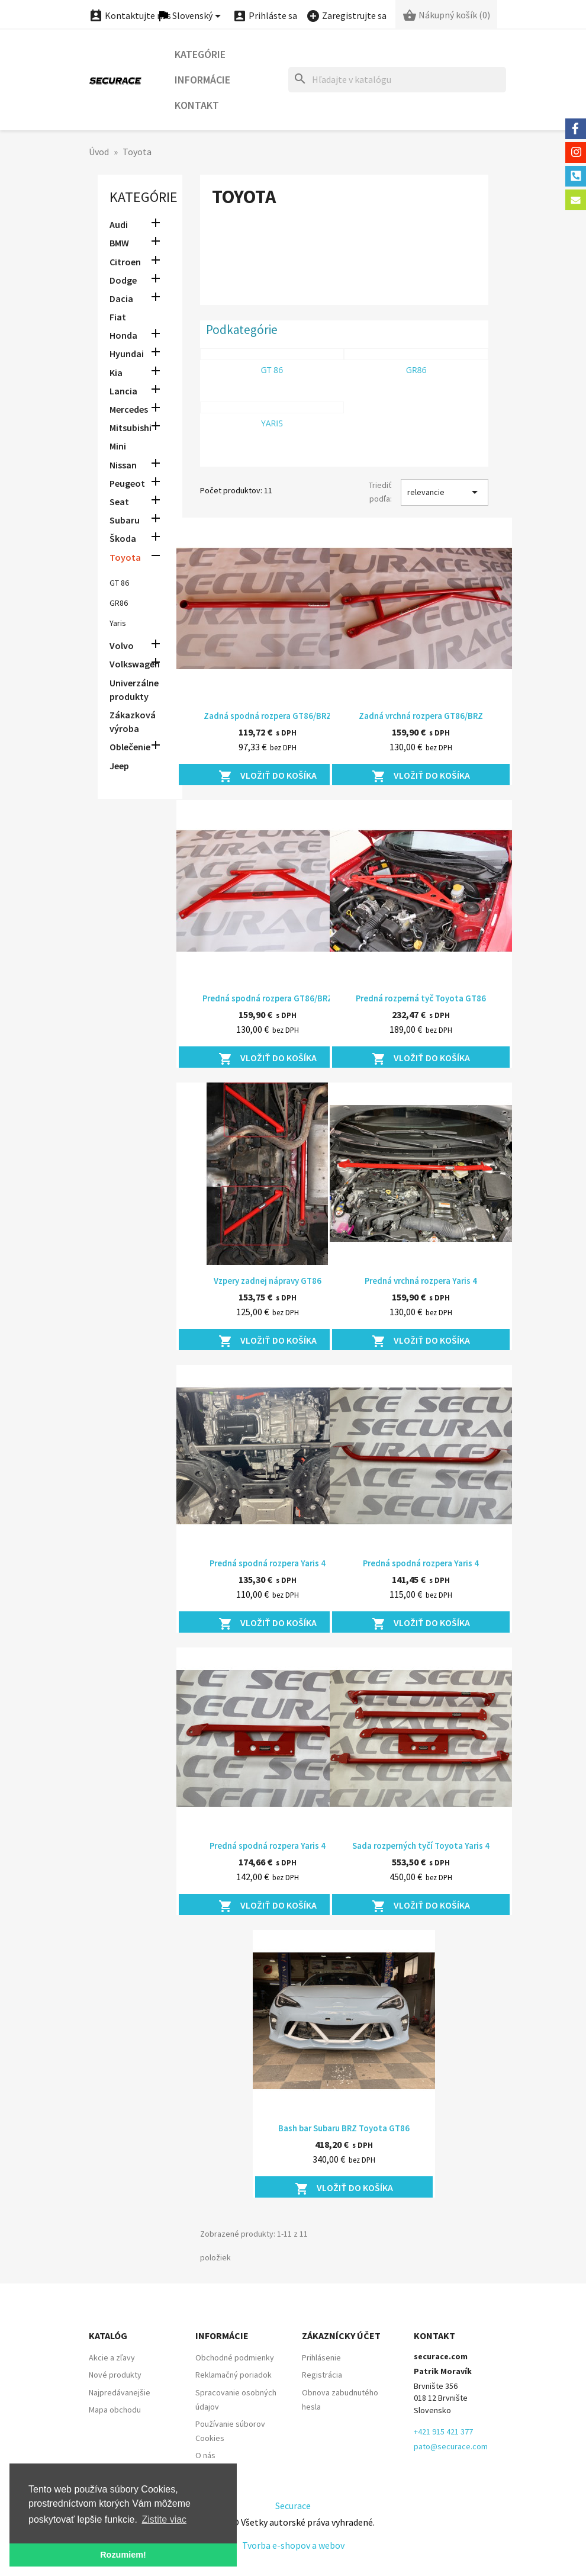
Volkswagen (135, 664)
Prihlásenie (321, 2357)
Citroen (125, 262)
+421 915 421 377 (443, 2431)
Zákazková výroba (133, 721)
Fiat (118, 317)
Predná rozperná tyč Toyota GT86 (421, 998)
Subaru (125, 520)
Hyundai (127, 353)
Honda (123, 335)
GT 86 (119, 582)
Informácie (202, 79)
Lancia (123, 391)
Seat (119, 502)
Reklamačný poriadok (233, 2374)
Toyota (125, 557)
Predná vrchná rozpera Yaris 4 (421, 1280)
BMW (119, 243)
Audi (119, 224)
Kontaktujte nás (130, 15)
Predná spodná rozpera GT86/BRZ (267, 998)
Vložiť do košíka (267, 776)
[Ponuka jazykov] (190, 16)
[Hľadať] (397, 79)
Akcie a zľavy (112, 2357)
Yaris (118, 623)
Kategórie (200, 54)
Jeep (119, 766)
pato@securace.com (451, 2446)
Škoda (123, 538)
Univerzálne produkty (134, 689)
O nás (205, 2455)
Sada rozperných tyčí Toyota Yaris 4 (421, 1845)
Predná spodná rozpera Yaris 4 (268, 1563)
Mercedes (129, 409)
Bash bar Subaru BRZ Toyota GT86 (344, 2128)
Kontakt (197, 105)
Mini (118, 446)
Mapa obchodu (115, 2409)
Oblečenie (130, 747)
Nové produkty (115, 2374)
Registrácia (322, 2374)
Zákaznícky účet (341, 2335)
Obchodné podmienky (234, 2357)
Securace (293, 2505)
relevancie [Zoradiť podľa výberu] (444, 492)
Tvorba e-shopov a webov (293, 2545)
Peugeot (127, 483)
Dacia (121, 298)
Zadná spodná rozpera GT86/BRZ (267, 715)
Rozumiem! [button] (123, 2554)
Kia (116, 372)
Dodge (123, 280)
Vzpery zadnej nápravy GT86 (267, 1280)
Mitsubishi (131, 427)
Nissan (123, 465)
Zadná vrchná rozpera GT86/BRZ (421, 715)
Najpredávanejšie (119, 2392)
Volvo (122, 645)
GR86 (119, 603)
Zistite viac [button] (164, 2519)
